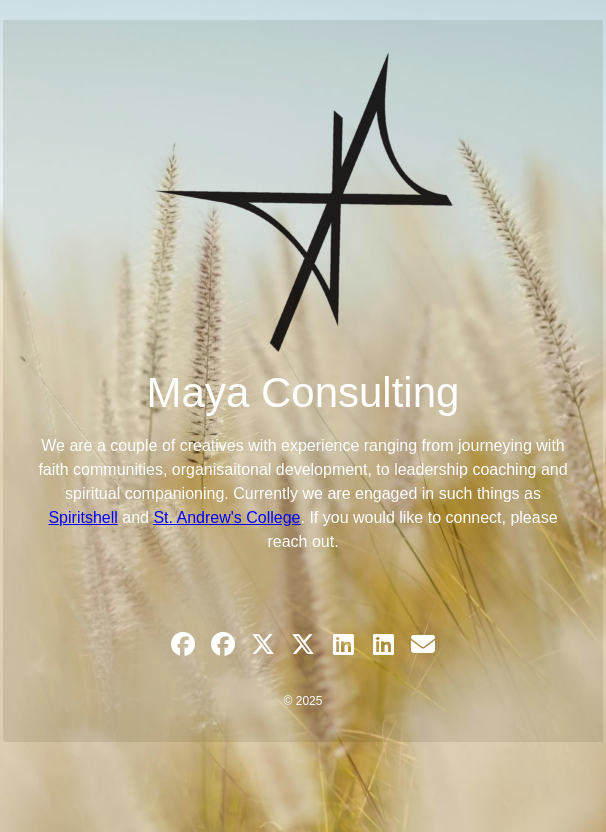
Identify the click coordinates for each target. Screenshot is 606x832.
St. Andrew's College (226, 517)
